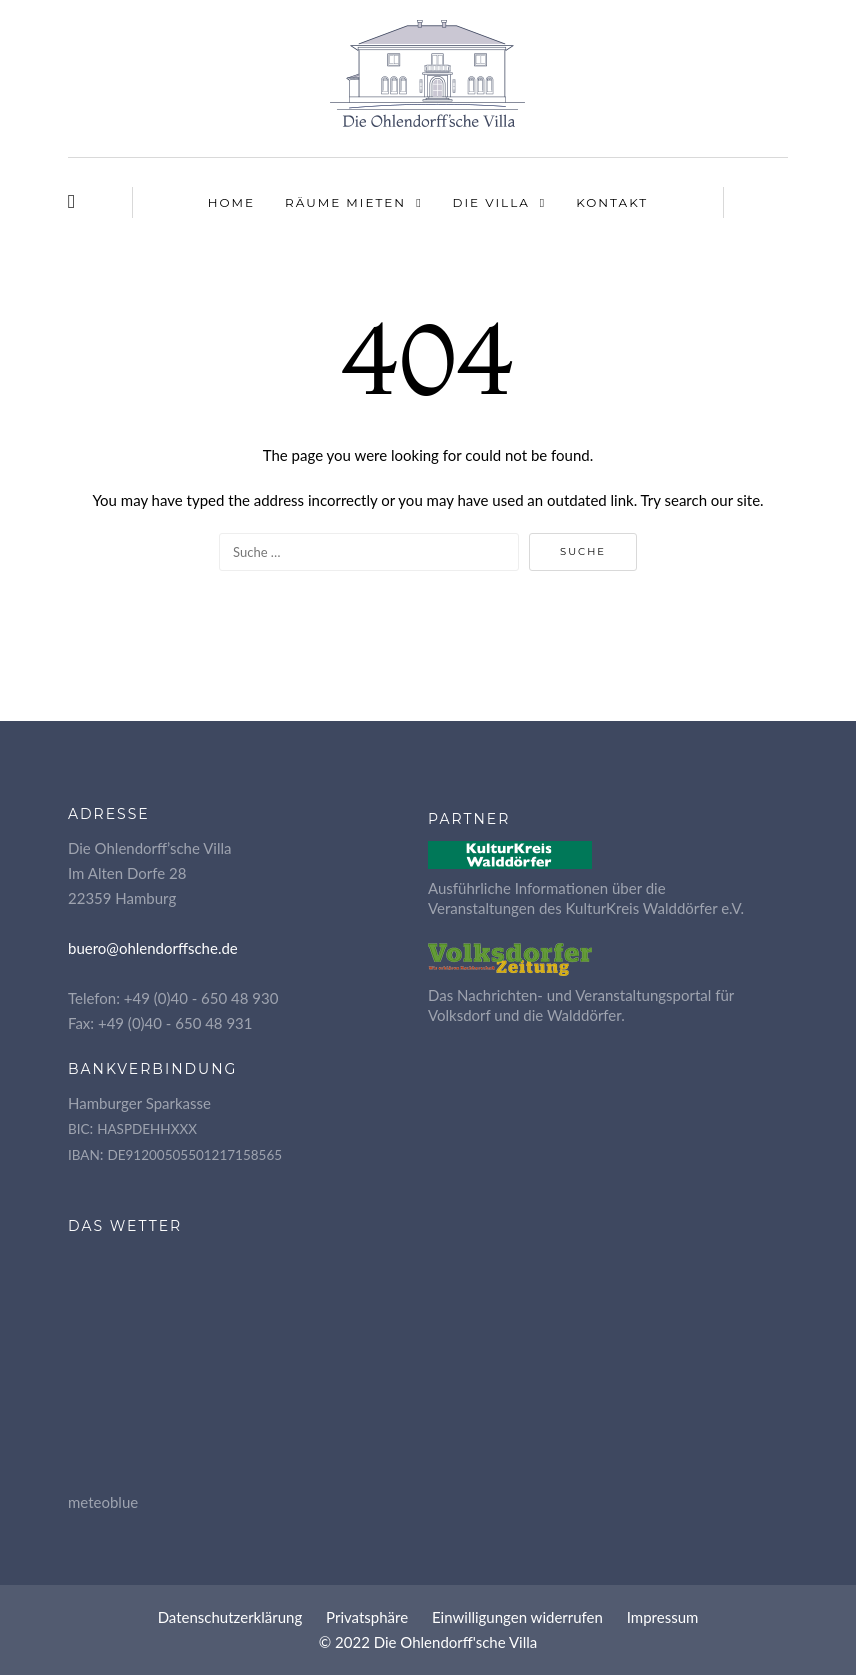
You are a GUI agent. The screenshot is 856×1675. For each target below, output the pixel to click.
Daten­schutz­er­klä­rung (230, 1617)
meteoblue (103, 1502)
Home (231, 202)
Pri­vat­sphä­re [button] (367, 1617)
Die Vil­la (491, 202)
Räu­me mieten (345, 202)
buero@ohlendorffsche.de (153, 948)
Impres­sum (663, 1617)
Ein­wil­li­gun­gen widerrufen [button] (517, 1617)
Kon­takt (612, 202)
